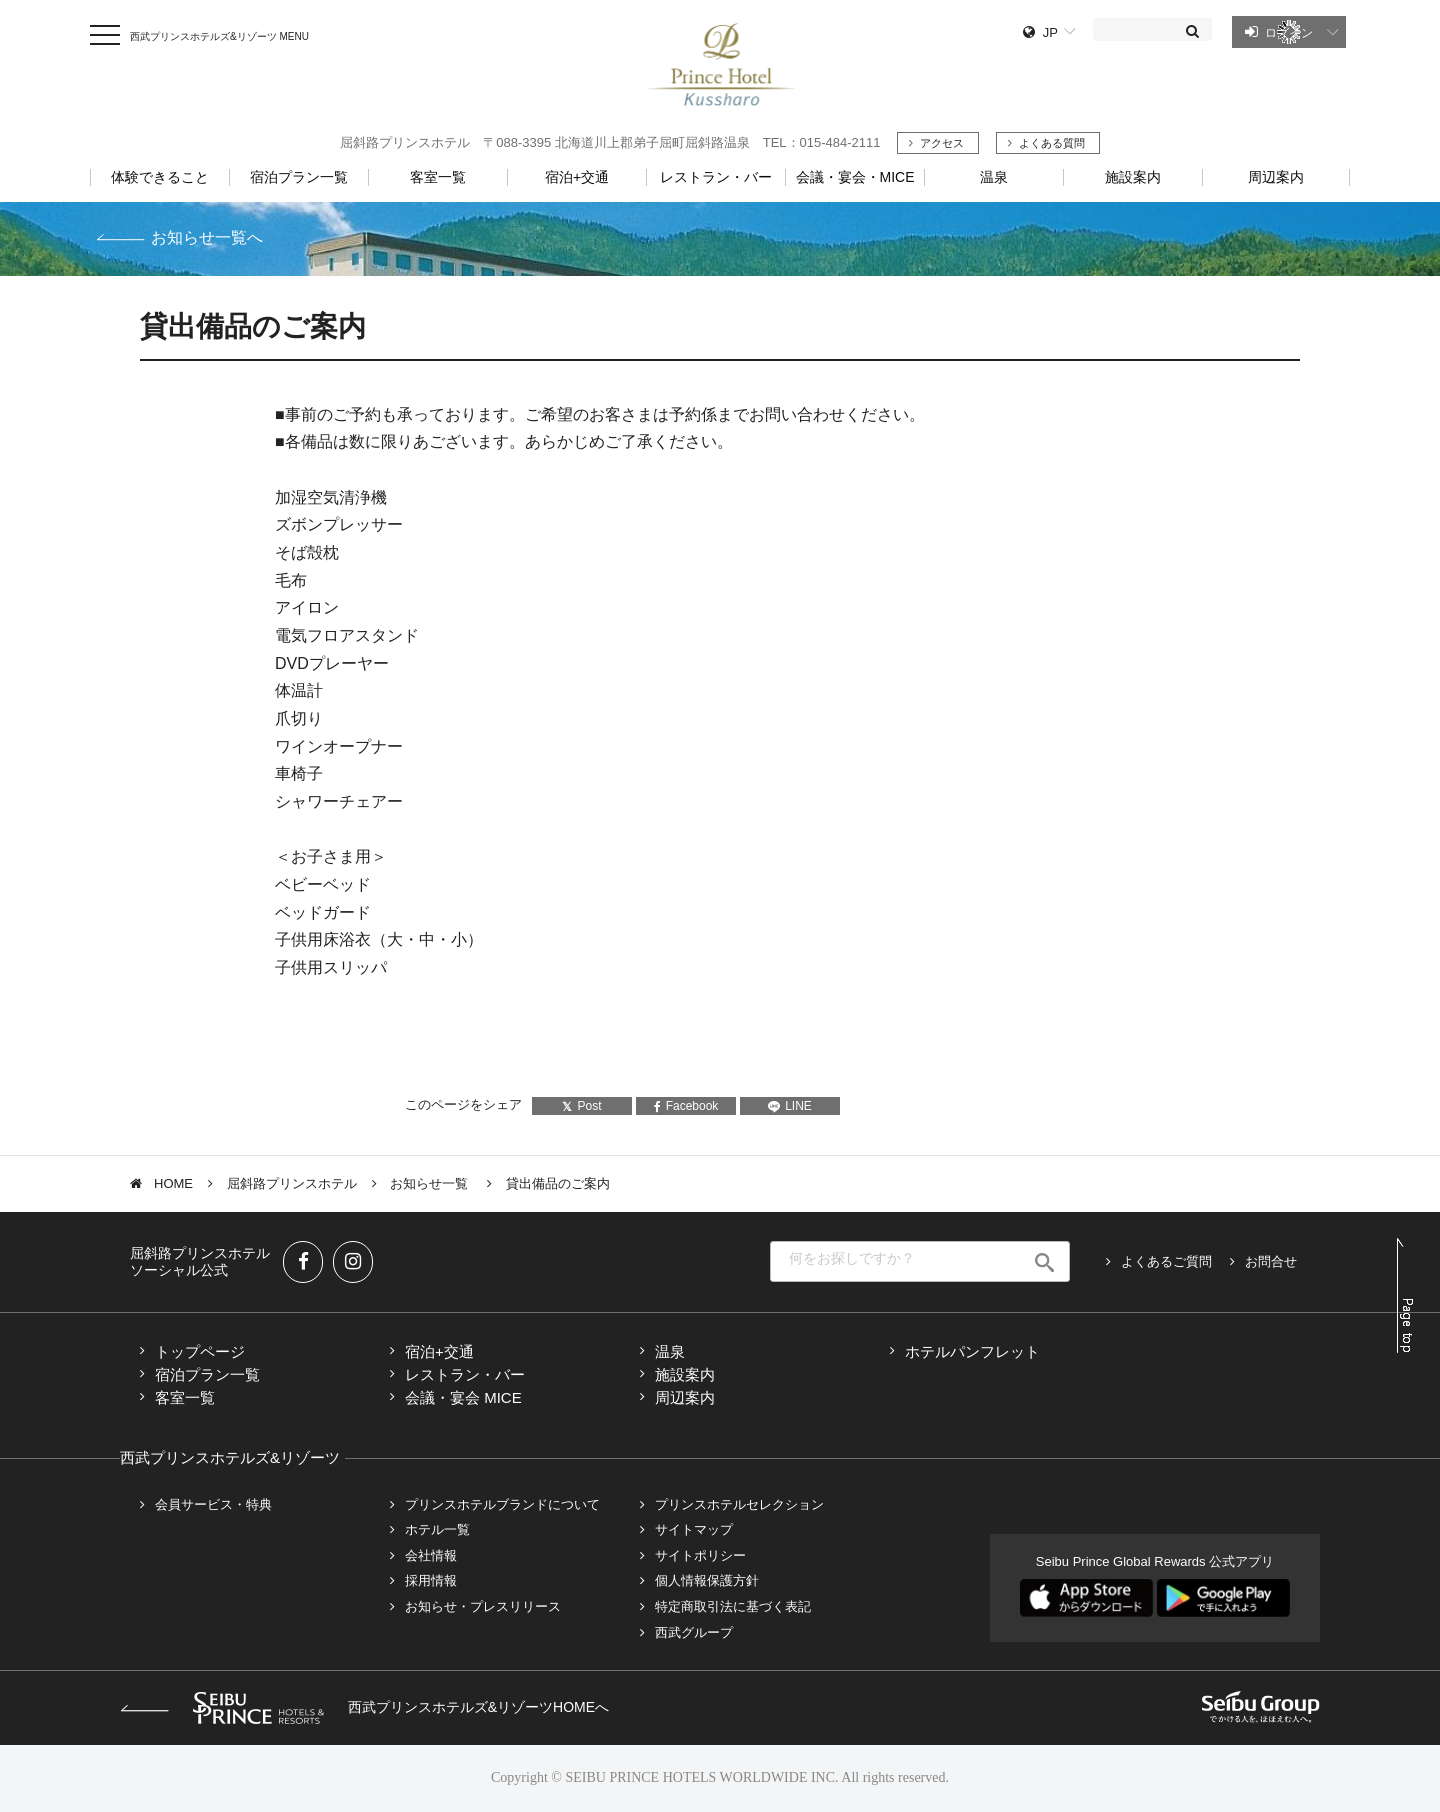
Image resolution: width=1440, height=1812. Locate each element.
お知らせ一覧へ (207, 237)
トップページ (200, 1351)
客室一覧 (185, 1397)
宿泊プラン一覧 (207, 1374)
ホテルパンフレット (972, 1351)
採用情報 (431, 1580)
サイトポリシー (700, 1555)
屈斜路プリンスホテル (292, 1183)
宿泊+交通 (439, 1351)
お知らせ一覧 (431, 1183)
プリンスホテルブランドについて (502, 1504)
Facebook (686, 1106)
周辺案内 (685, 1397)
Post (581, 1106)
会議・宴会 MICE (463, 1397)
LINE (790, 1106)
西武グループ (694, 1632)
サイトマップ (694, 1529)
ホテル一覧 (437, 1529)
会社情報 (431, 1555)
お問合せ (1271, 1261)
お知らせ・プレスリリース (483, 1606)
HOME (173, 1183)
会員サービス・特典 (213, 1504)
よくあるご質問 (1166, 1261)
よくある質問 (1052, 143)
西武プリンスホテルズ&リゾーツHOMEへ (364, 1707)
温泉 (670, 1351)
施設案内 (685, 1374)
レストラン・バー (465, 1374)
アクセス (942, 143)
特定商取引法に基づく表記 (733, 1606)
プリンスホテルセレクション (739, 1504)
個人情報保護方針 (707, 1580)
